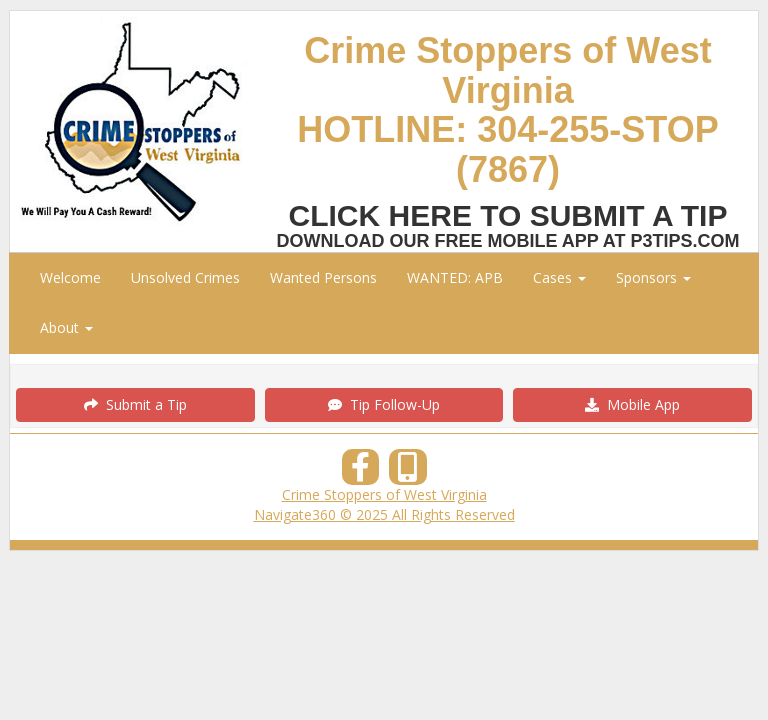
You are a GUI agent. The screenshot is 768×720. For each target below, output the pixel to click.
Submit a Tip (135, 404)
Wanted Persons (323, 277)
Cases (559, 277)
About (66, 327)
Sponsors (653, 277)
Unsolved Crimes (185, 277)
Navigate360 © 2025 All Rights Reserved (384, 514)
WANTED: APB (455, 277)
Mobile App (632, 404)
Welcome (70, 277)
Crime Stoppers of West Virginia (384, 494)
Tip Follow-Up (384, 404)
